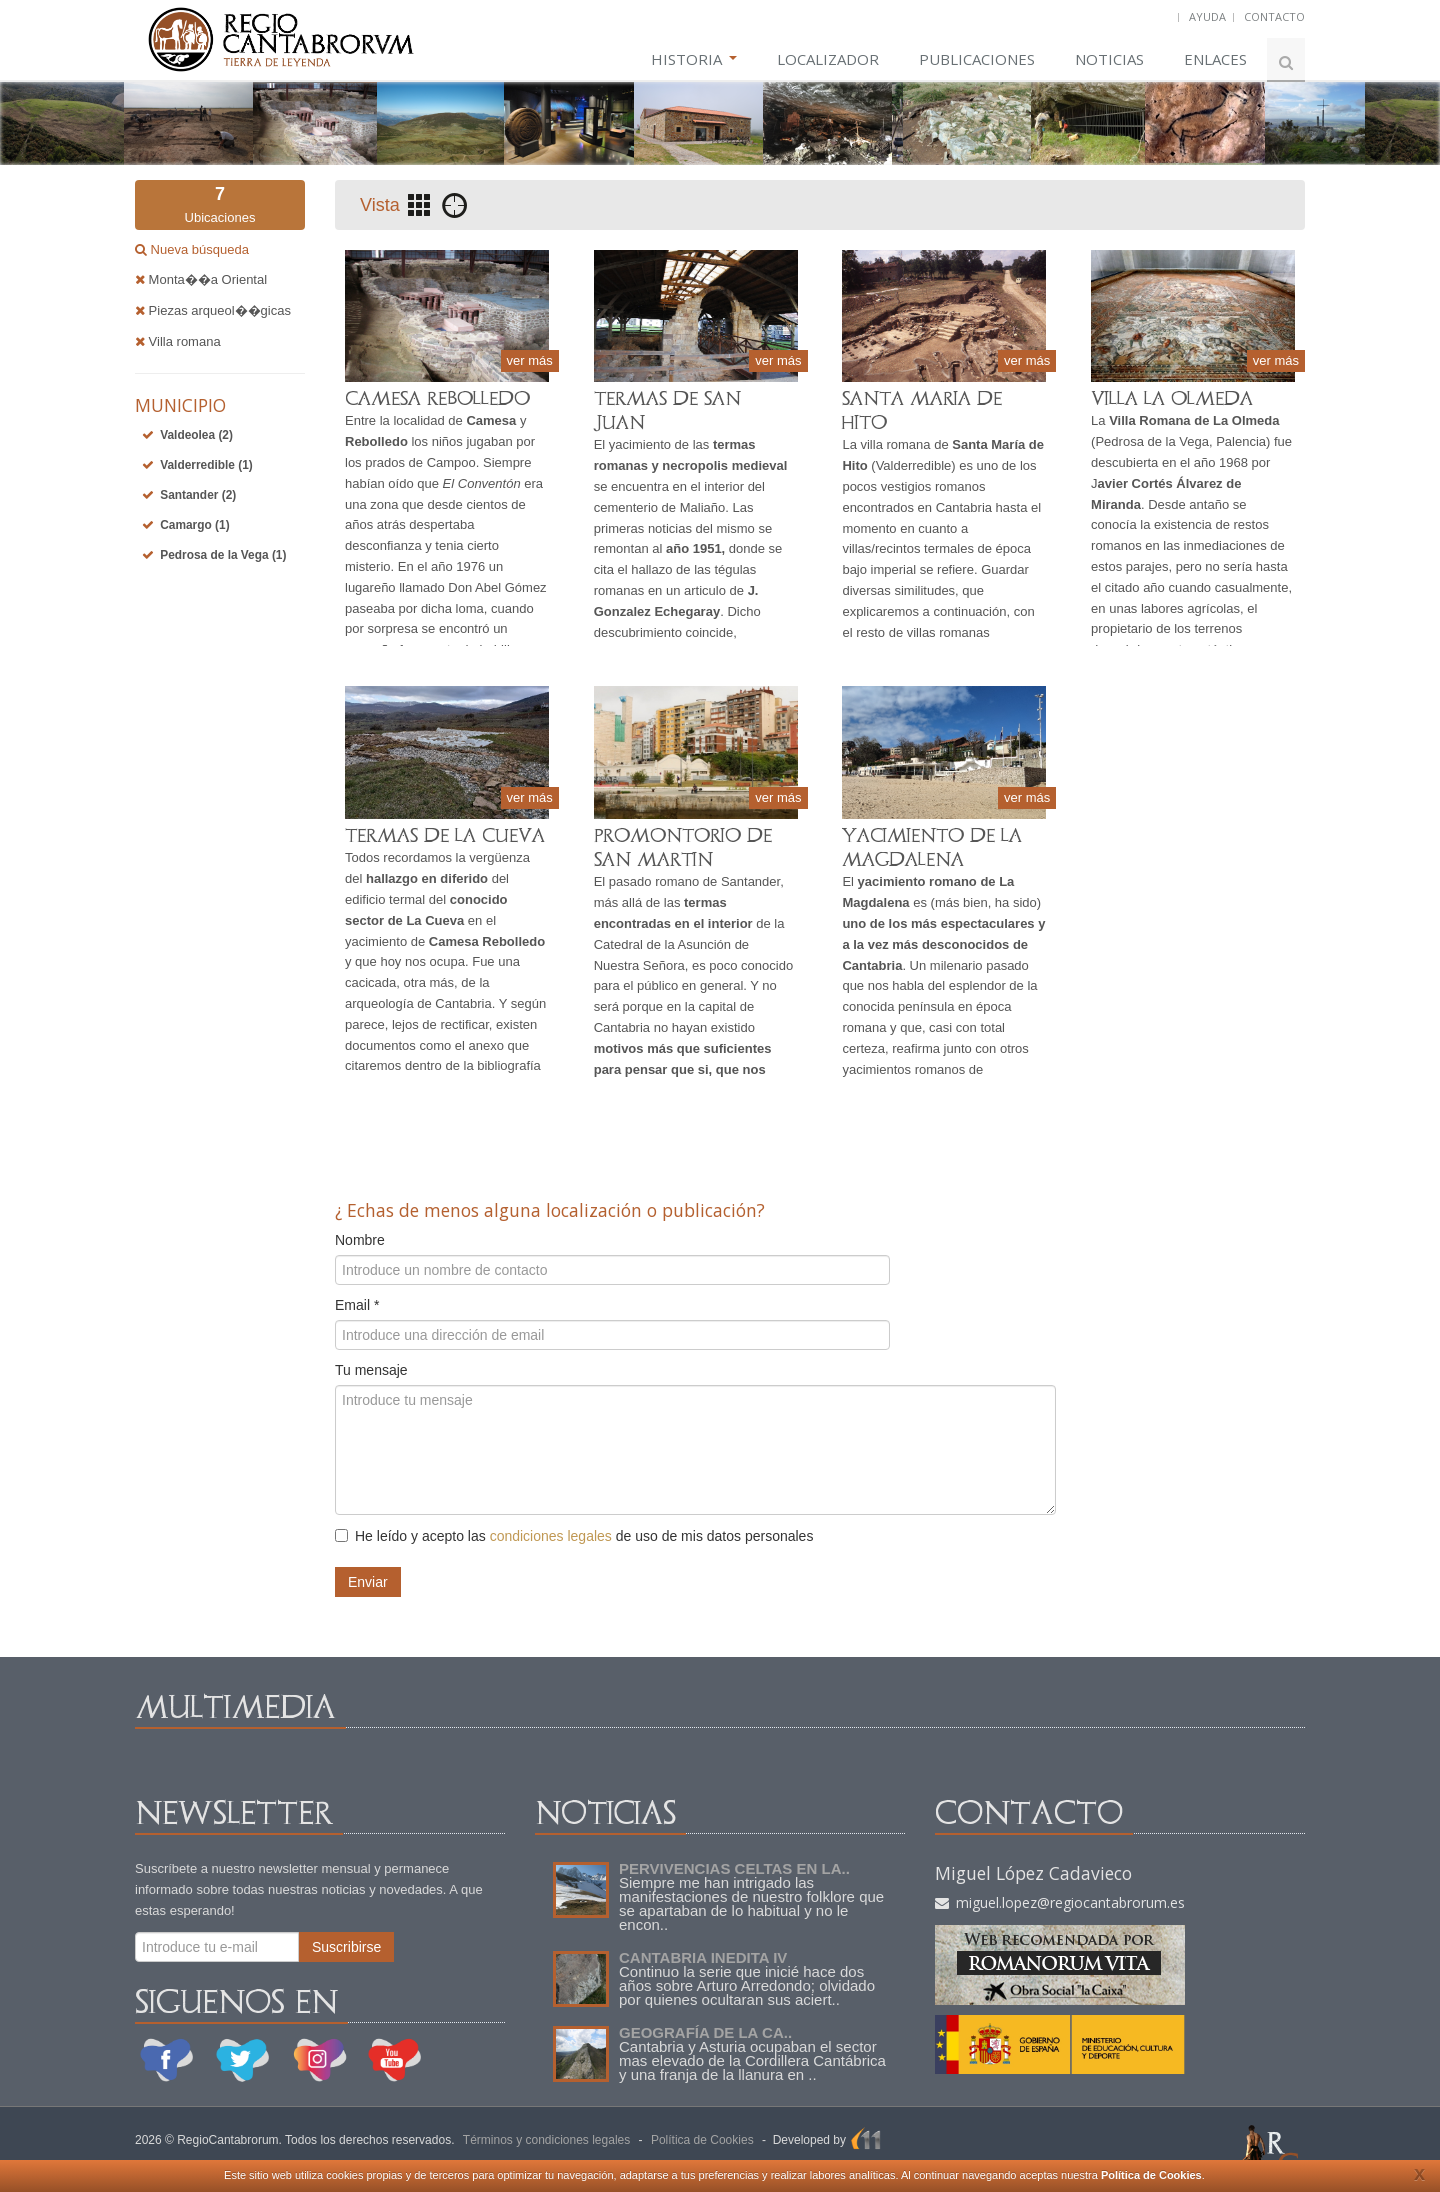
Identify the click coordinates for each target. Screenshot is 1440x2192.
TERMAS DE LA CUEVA (445, 835)
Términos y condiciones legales (546, 2140)
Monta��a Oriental (201, 279)
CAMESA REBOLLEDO (437, 398)
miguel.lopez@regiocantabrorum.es (1060, 1902)
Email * (357, 1305)
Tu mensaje (371, 1370)
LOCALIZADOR (828, 59)
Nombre (360, 1240)
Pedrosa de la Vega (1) (223, 555)
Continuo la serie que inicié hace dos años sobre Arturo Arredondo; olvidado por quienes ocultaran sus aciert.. (747, 1985)
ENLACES (1215, 59)
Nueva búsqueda (198, 249)
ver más (530, 360)
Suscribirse (346, 1947)
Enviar (368, 1582)
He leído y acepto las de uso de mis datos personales (574, 1536)
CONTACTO (1274, 16)
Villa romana (178, 341)
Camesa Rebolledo (487, 941)
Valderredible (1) (206, 465)
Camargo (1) (194, 525)
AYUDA (1207, 16)
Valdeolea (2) (196, 435)
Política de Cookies (1151, 2175)
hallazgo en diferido (427, 878)
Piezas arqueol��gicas (213, 310)
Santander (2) (198, 495)
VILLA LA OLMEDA (1172, 398)
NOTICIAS (1109, 59)
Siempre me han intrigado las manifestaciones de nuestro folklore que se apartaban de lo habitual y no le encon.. (751, 1903)
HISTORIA (694, 59)
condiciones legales (551, 1536)
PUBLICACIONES (977, 59)
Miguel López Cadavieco (1033, 1873)
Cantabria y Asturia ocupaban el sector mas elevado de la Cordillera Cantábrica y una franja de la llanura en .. (752, 2060)
